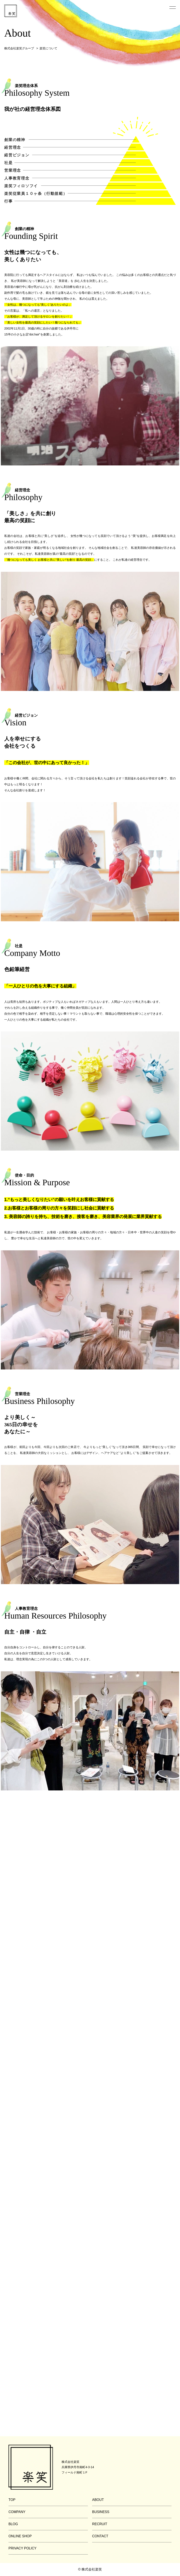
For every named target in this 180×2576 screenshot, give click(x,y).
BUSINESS (100, 2512)
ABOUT (98, 2500)
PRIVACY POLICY (22, 2548)
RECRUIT (99, 2524)
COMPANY (16, 2512)
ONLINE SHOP (20, 2536)
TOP (11, 2500)
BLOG (13, 2524)
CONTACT (100, 2536)
